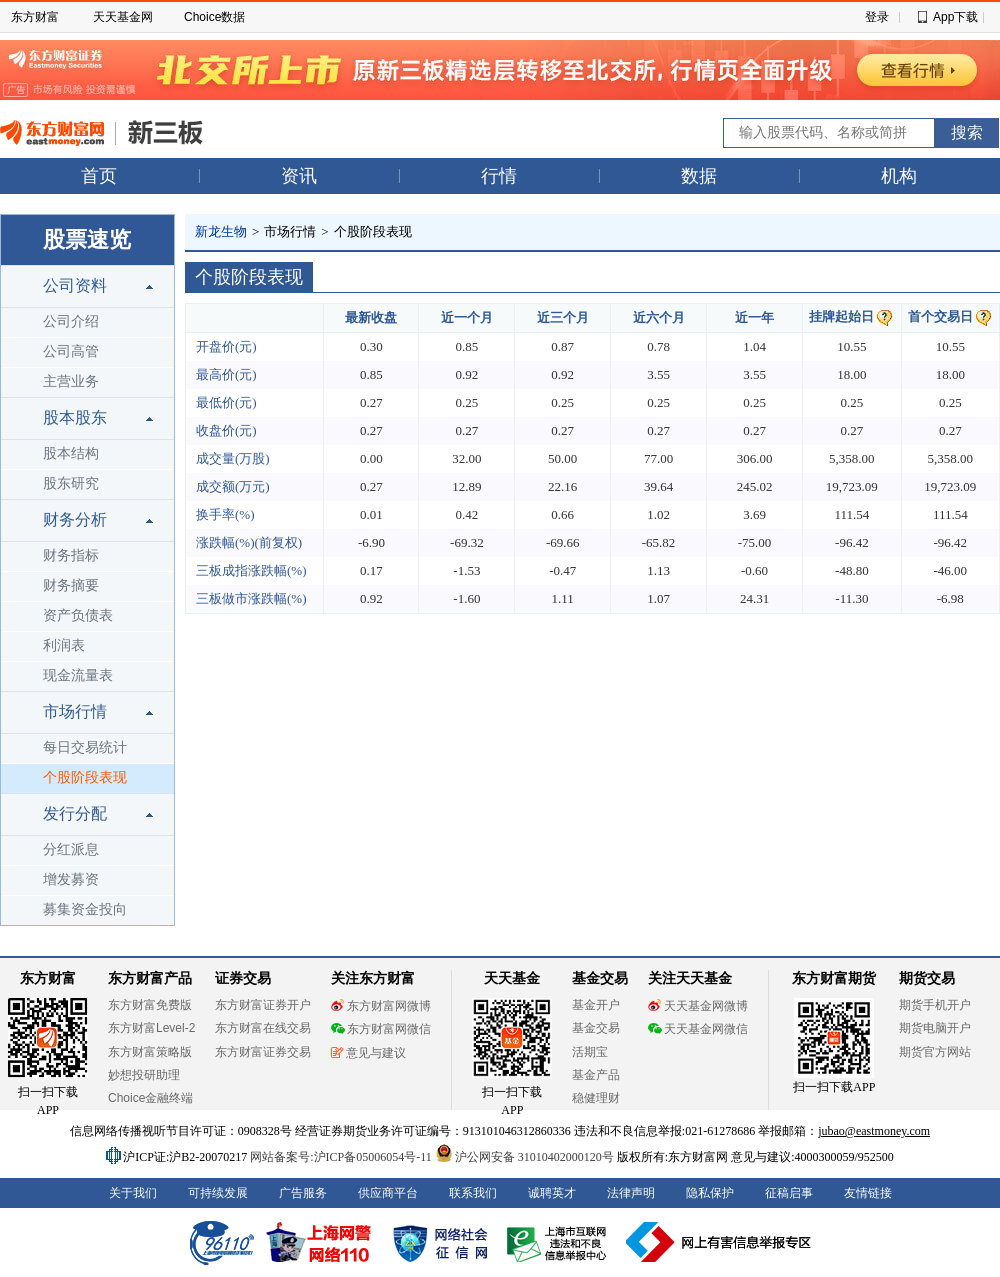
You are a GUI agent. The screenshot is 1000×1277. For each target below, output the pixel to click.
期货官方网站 (935, 1052)
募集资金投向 (85, 909)
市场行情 (75, 711)
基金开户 (596, 1005)
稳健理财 (596, 1098)
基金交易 (596, 1028)
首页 (99, 176)
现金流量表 (78, 675)
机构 (899, 176)
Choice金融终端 (150, 1098)
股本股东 (75, 417)
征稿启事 (789, 1193)
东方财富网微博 (381, 1006)
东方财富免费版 (150, 1005)
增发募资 (71, 879)
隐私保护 (710, 1193)
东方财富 (35, 17)
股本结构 (71, 453)
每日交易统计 (85, 747)
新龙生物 (221, 231)
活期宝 (590, 1052)
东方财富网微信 (381, 1029)
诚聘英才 (552, 1193)
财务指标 (71, 555)
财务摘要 (71, 585)
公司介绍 (71, 321)
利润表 (64, 645)
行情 (499, 176)
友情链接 (868, 1193)
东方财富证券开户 (263, 1005)
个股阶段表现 (85, 777)
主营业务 (71, 381)
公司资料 (75, 285)
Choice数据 (214, 17)
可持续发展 (218, 1193)
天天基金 (512, 978)
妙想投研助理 (144, 1075)
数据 (699, 176)
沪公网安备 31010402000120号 (524, 1157)
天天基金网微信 (698, 1029)
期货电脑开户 (935, 1028)
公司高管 (71, 351)
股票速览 (87, 239)
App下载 (955, 17)
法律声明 (631, 1193)
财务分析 (75, 519)
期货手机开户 (935, 1005)
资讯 (299, 176)
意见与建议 (368, 1053)
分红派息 (71, 849)
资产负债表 (78, 615)
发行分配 (75, 813)
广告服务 (303, 1193)
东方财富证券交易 (263, 1052)
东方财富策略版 (150, 1052)
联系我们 (473, 1193)
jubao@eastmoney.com (874, 1131)
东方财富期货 (834, 978)
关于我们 (133, 1193)
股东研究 (71, 483)
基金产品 (596, 1075)
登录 (877, 17)
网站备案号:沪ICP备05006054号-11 (342, 1157)
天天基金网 (123, 17)
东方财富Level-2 (151, 1028)
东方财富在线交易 (263, 1028)
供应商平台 (388, 1193)
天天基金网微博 (698, 1006)
